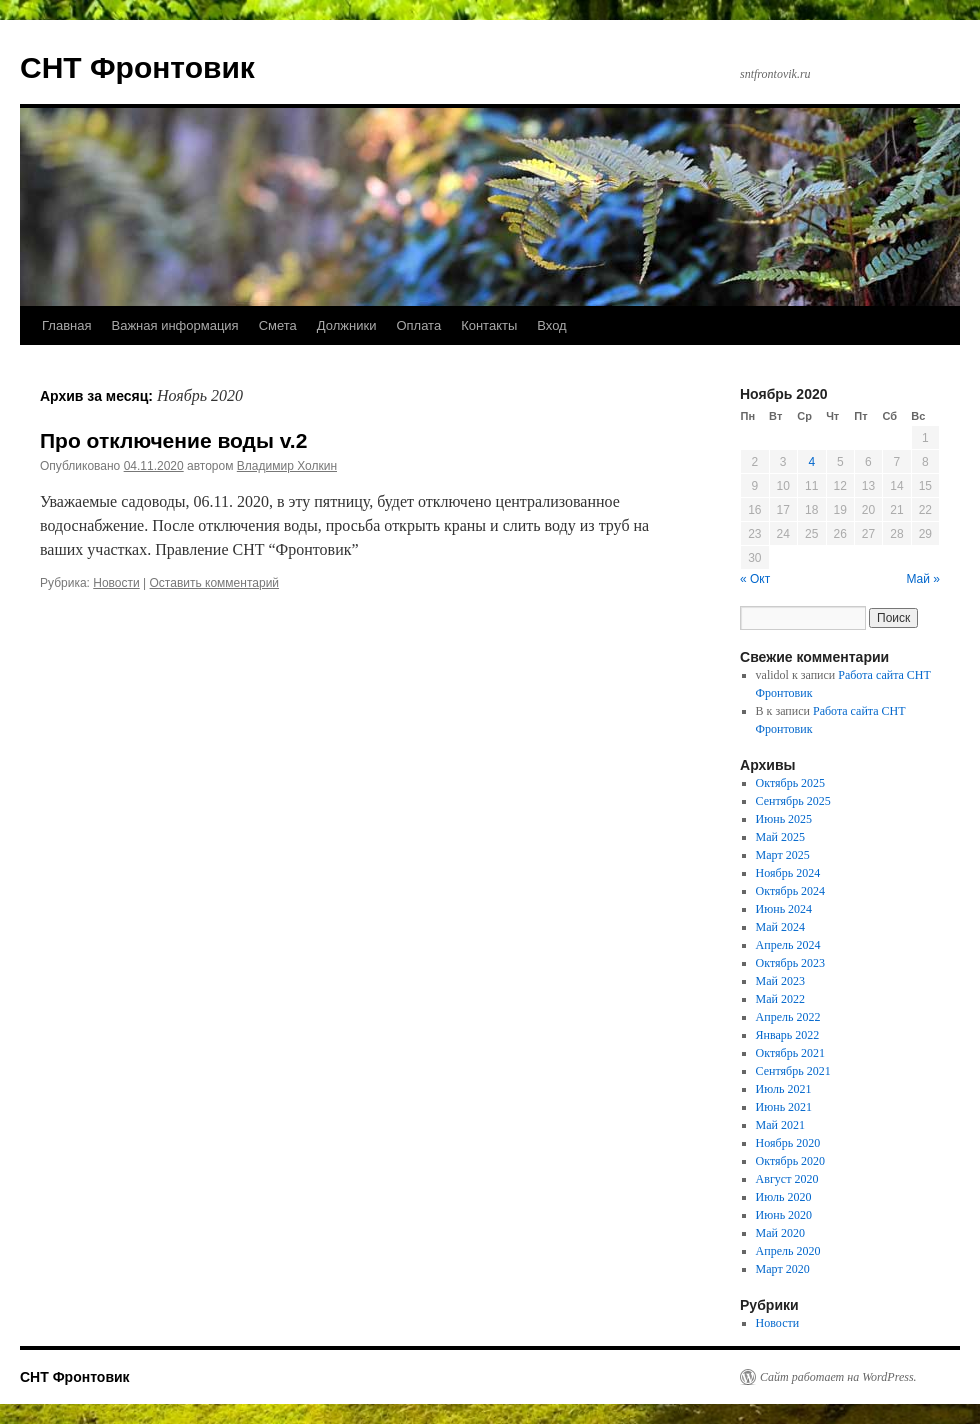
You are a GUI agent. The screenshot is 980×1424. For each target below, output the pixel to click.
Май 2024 (780, 927)
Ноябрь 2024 (788, 873)
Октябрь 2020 (791, 1161)
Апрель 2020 (788, 1251)
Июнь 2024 (784, 909)
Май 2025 (780, 837)
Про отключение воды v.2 (173, 440)
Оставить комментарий (215, 583)
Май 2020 (780, 1233)
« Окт (755, 579)
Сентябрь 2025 (793, 801)
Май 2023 (780, 981)
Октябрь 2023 (791, 963)
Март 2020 (783, 1269)
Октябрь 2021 (791, 1053)
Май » (923, 579)
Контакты (489, 325)
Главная (66, 325)
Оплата (418, 325)
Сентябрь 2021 (793, 1071)
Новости (116, 583)
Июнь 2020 (784, 1215)
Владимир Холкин (287, 466)
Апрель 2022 (788, 1017)
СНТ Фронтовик (137, 67)
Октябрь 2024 (791, 891)
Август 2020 (787, 1179)
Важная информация (174, 325)
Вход (551, 325)
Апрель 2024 (788, 945)
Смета (278, 325)
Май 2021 (780, 1125)
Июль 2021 (784, 1089)
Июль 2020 (784, 1197)
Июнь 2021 (784, 1107)
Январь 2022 (788, 1035)
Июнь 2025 (784, 819)
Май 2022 (780, 999)
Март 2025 (783, 855)
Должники (347, 325)
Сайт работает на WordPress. (838, 1377)
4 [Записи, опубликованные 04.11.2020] (811, 462)
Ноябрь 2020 (788, 1143)
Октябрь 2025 (791, 783)
